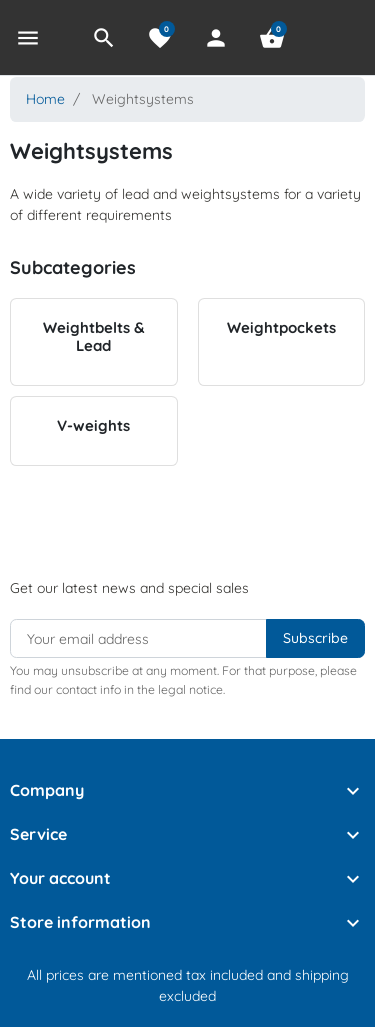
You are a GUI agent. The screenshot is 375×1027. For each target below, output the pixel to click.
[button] (104, 38)
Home (45, 99)
